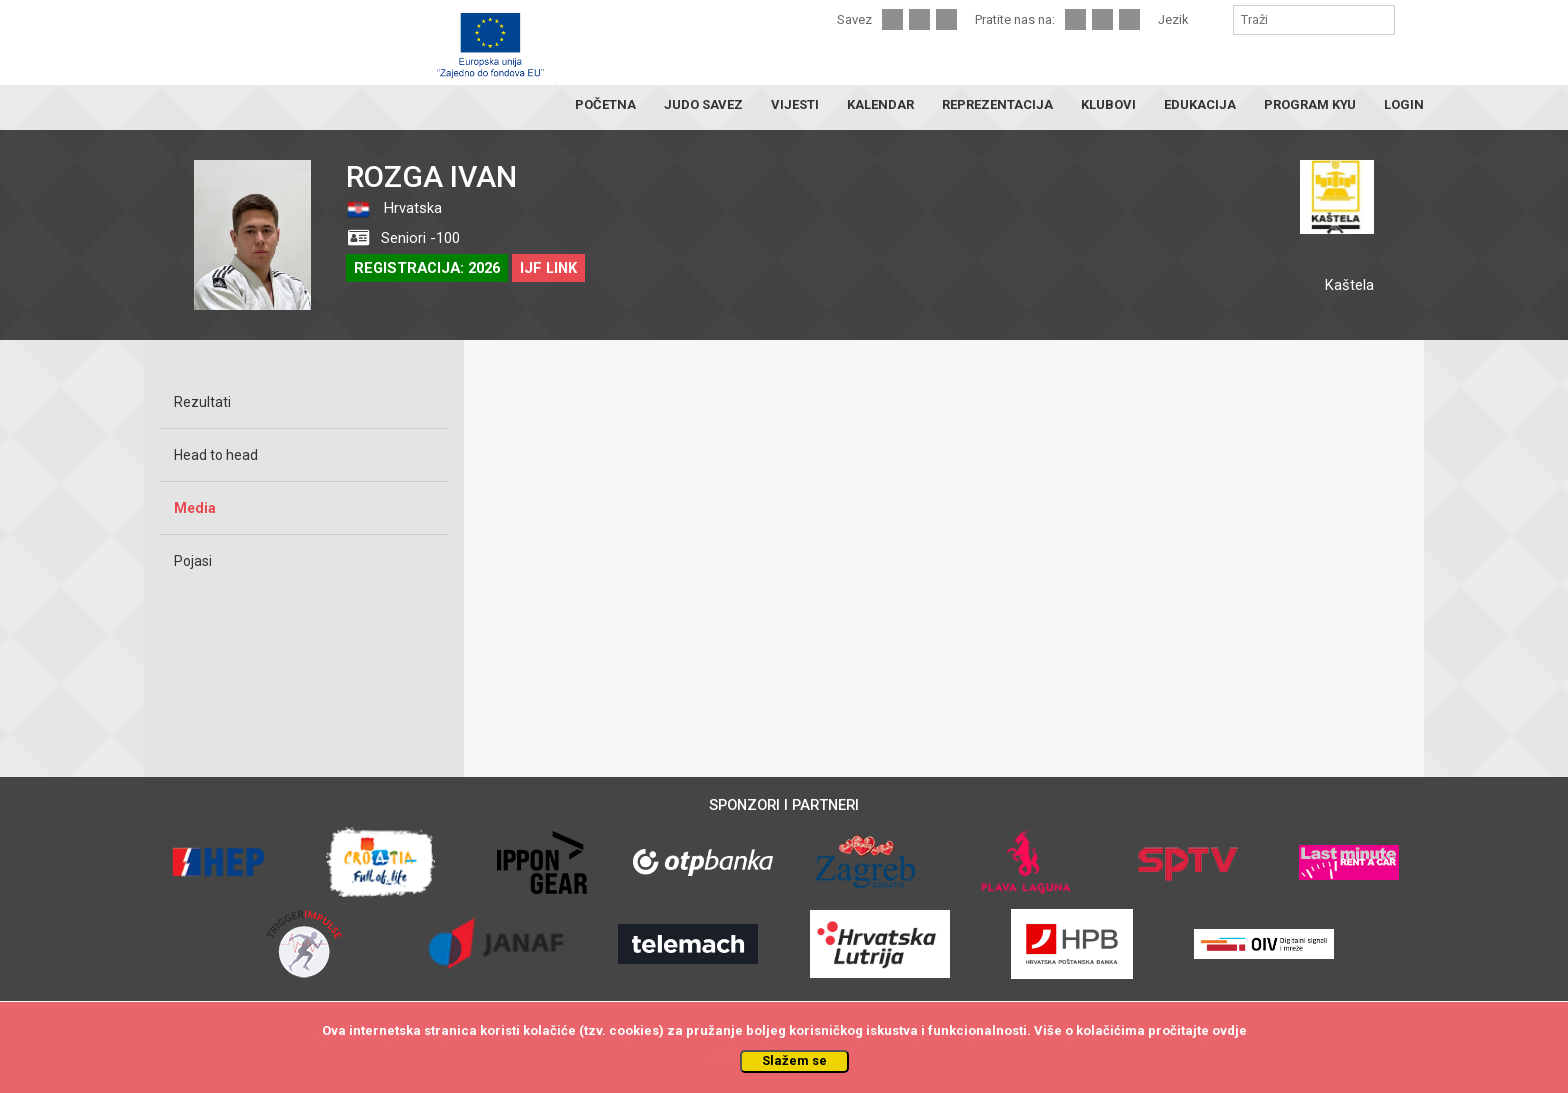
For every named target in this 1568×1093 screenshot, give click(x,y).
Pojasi (193, 561)
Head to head (216, 455)
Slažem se (794, 1060)
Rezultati (202, 402)
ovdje (1229, 1030)
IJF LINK (548, 268)
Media (195, 508)
